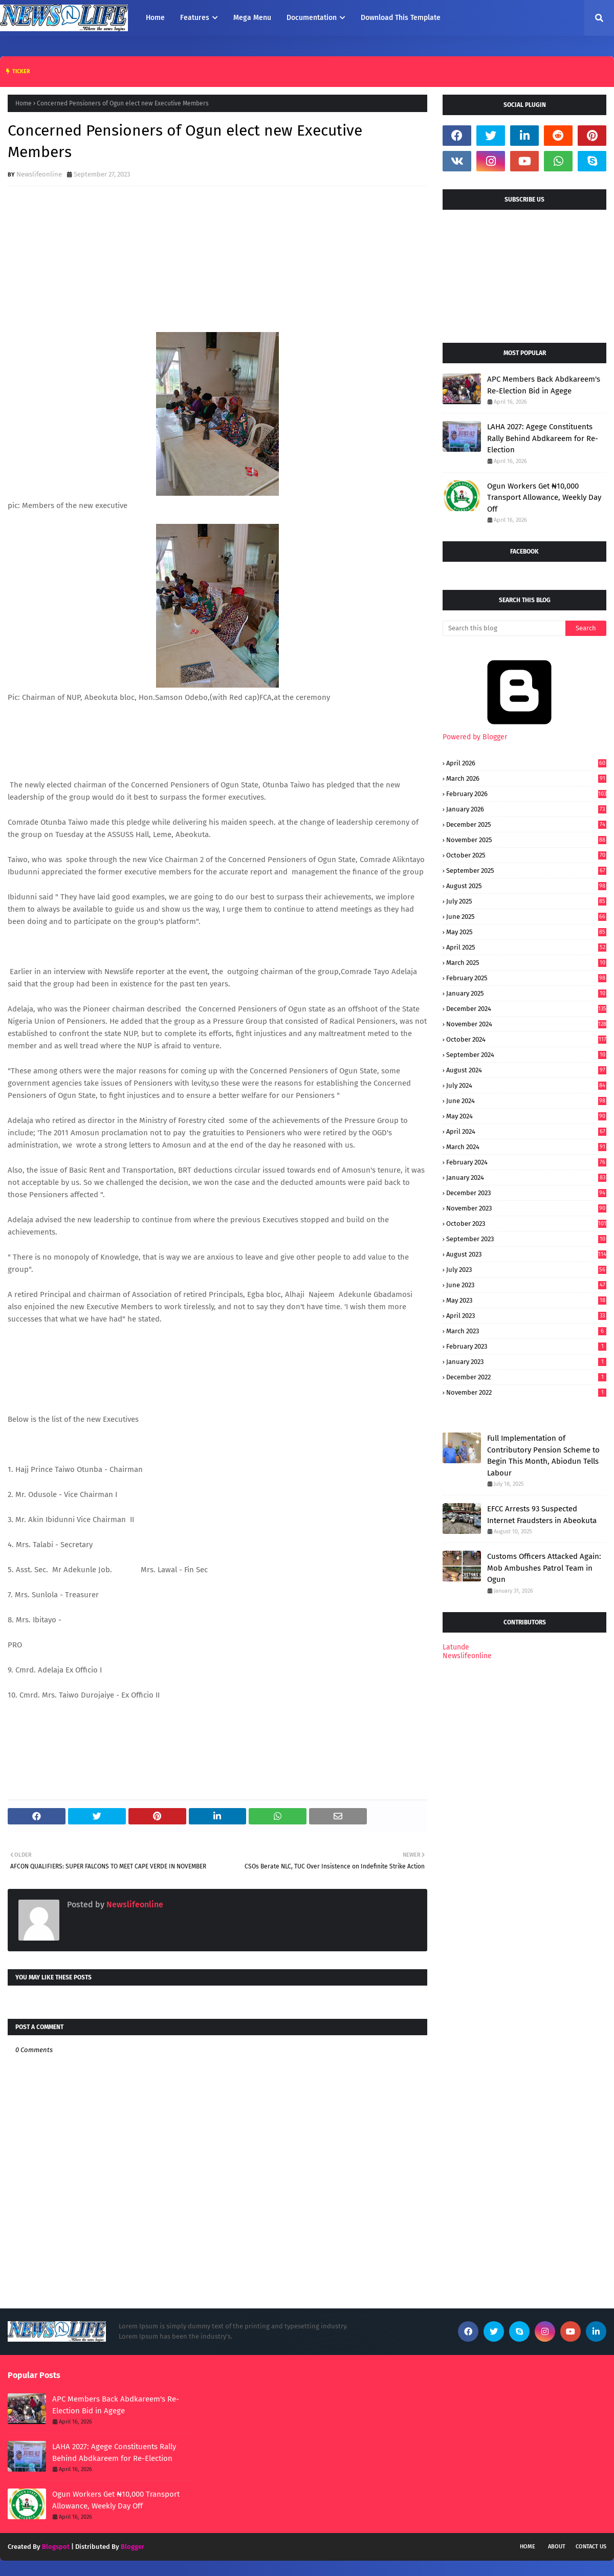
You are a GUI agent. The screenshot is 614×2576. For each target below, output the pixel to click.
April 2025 (526, 947)
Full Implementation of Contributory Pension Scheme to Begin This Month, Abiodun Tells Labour (543, 1456)
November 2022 (526, 1392)
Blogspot (56, 2546)
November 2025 (526, 840)
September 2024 (526, 1055)
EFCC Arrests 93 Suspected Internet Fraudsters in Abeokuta (542, 1514)
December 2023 (526, 1193)
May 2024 (526, 1116)
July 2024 (526, 1085)
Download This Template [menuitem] (401, 17)
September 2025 (526, 870)
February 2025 (526, 978)
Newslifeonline (39, 174)
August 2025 (526, 886)
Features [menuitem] (194, 17)
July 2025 (526, 901)
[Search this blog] (504, 628)
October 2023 (526, 1223)
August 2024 (526, 1070)
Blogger (132, 2546)
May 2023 (526, 1300)
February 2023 (526, 1346)
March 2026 (526, 778)
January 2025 (526, 993)
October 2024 (526, 1039)
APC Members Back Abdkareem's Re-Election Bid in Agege (543, 385)
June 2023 (526, 1285)
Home (23, 103)
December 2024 (526, 1008)
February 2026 (526, 794)
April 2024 (526, 1131)
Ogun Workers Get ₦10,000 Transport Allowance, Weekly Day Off (544, 497)
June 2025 (526, 916)
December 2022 (526, 1377)
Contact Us (591, 2546)
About (556, 2546)
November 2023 (526, 1208)
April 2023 (526, 1315)
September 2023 (526, 1239)
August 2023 (526, 1254)
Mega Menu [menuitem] (252, 17)
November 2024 (526, 1024)
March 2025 (526, 962)
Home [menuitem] (155, 17)
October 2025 (526, 855)
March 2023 (526, 1331)
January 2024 (526, 1177)
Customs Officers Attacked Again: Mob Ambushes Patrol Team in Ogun (544, 1568)
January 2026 (526, 809)
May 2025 (526, 932)
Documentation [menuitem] (312, 17)
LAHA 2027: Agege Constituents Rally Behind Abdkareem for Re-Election (542, 438)
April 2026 (526, 763)
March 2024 (526, 1147)
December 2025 (526, 824)
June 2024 (526, 1101)
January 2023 (526, 1362)
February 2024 (526, 1162)
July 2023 (526, 1269)
